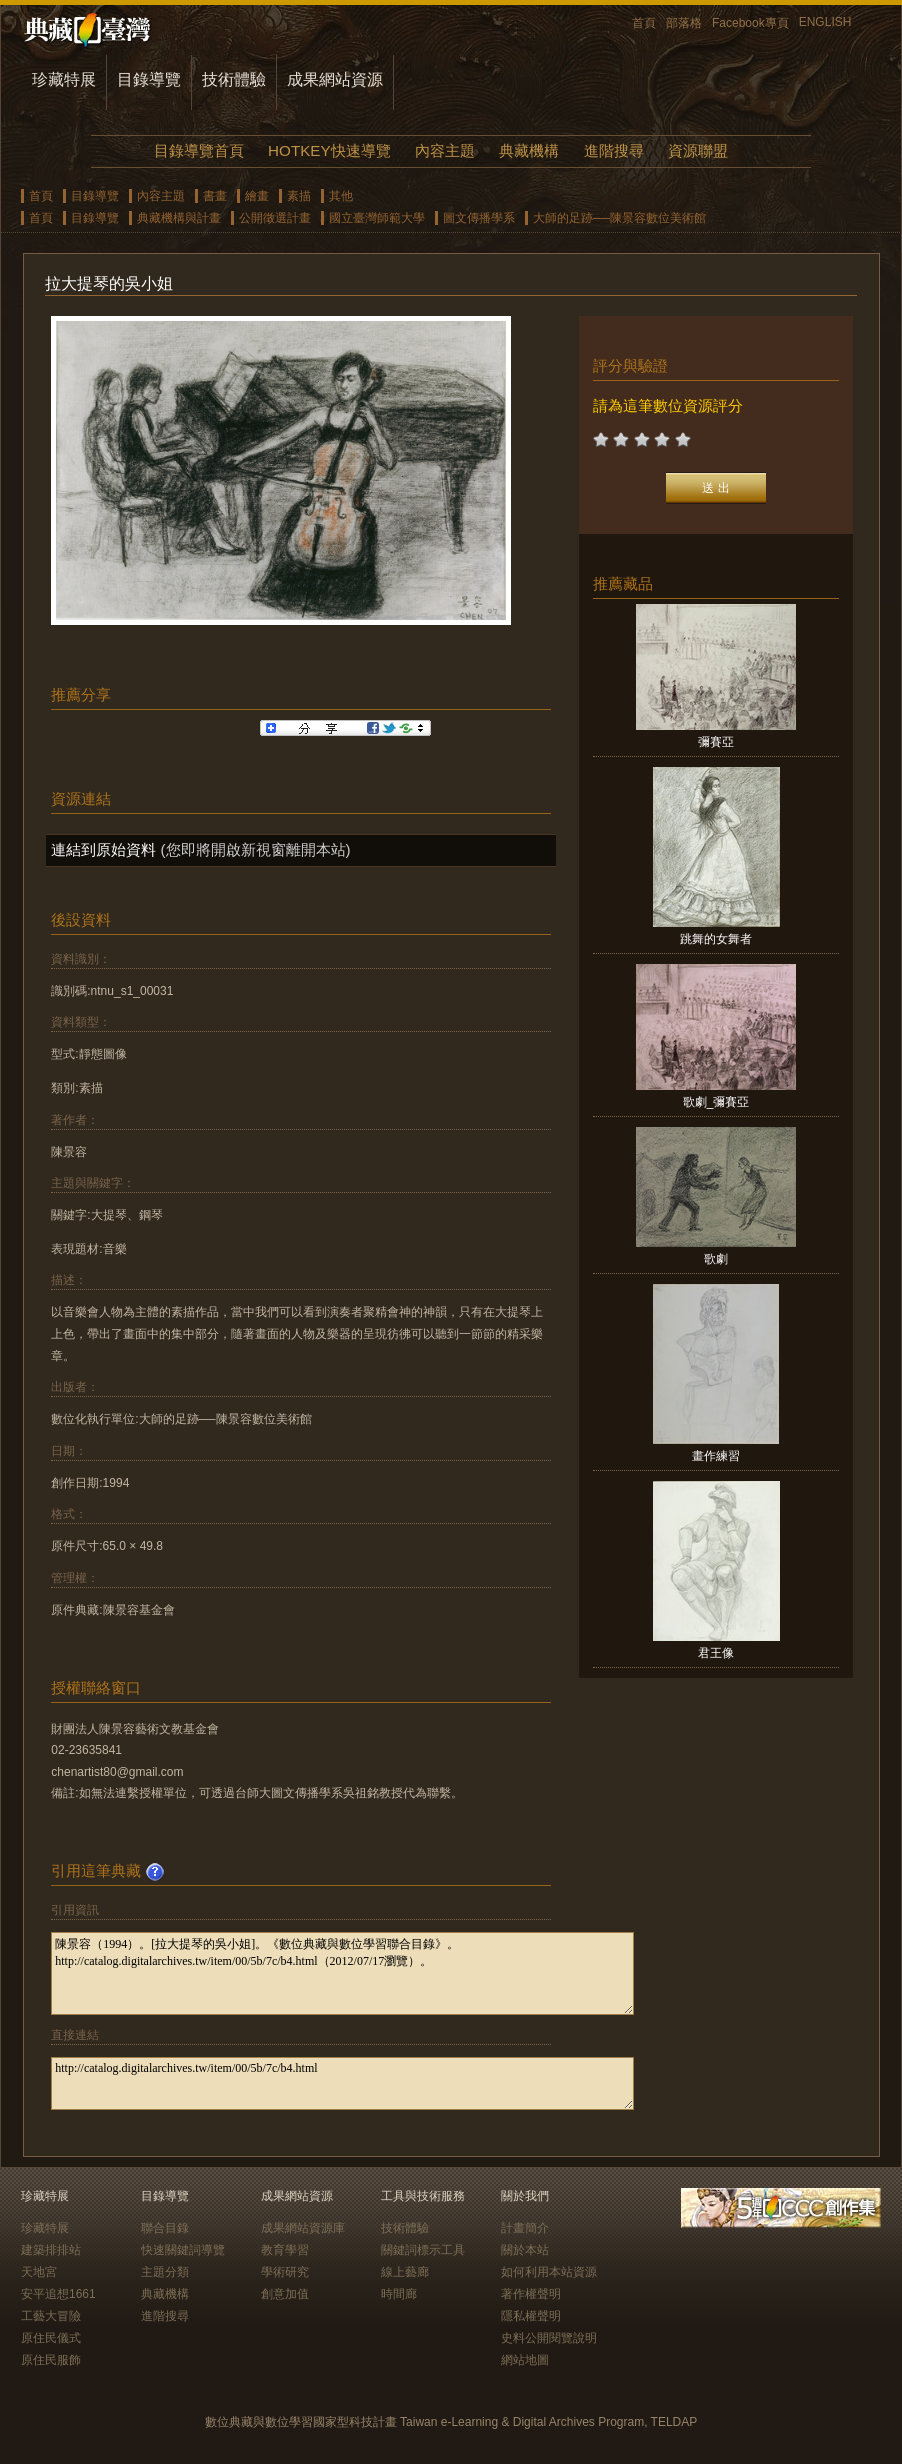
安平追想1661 (58, 2294)
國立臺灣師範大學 (377, 218)
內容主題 (445, 150)
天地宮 (39, 2272)
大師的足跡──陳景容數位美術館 (619, 218)
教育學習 (285, 2250)
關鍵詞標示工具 (423, 2250)
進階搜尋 (614, 150)
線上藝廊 (405, 2272)
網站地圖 (525, 2360)
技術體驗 (234, 79)
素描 (299, 196)
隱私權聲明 (531, 2316)
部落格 (684, 23)
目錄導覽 (149, 79)
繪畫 (257, 196)
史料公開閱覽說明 (549, 2338)
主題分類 (165, 2272)
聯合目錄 (165, 2228)
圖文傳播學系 (479, 218)
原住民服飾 (51, 2360)
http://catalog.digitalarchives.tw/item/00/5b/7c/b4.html (342, 2083)
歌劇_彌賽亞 (716, 1102)
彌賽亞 (716, 742)
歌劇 (716, 1259)
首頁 (644, 23)
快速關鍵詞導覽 (183, 2250)
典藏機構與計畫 (179, 218)
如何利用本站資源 (549, 2272)
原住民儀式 (51, 2338)
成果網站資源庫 (303, 2228)
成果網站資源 (335, 79)
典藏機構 (529, 150)
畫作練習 (716, 1456)
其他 (341, 196)
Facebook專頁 (750, 23)
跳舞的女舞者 (716, 939)
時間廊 (399, 2294)
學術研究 (285, 2272)
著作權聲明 (531, 2294)
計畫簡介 (525, 2228)
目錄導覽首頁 (199, 150)
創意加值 (285, 2294)
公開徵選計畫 (275, 218)
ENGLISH (825, 22)
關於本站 (525, 2250)
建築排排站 (51, 2250)
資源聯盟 (698, 150)
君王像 (716, 1653)
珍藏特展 (64, 79)
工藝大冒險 (51, 2316)
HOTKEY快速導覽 (329, 150)
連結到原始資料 (103, 849)
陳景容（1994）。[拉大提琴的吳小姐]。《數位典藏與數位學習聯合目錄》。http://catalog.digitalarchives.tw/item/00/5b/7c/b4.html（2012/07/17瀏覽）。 (342, 1973)
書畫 (215, 196)
